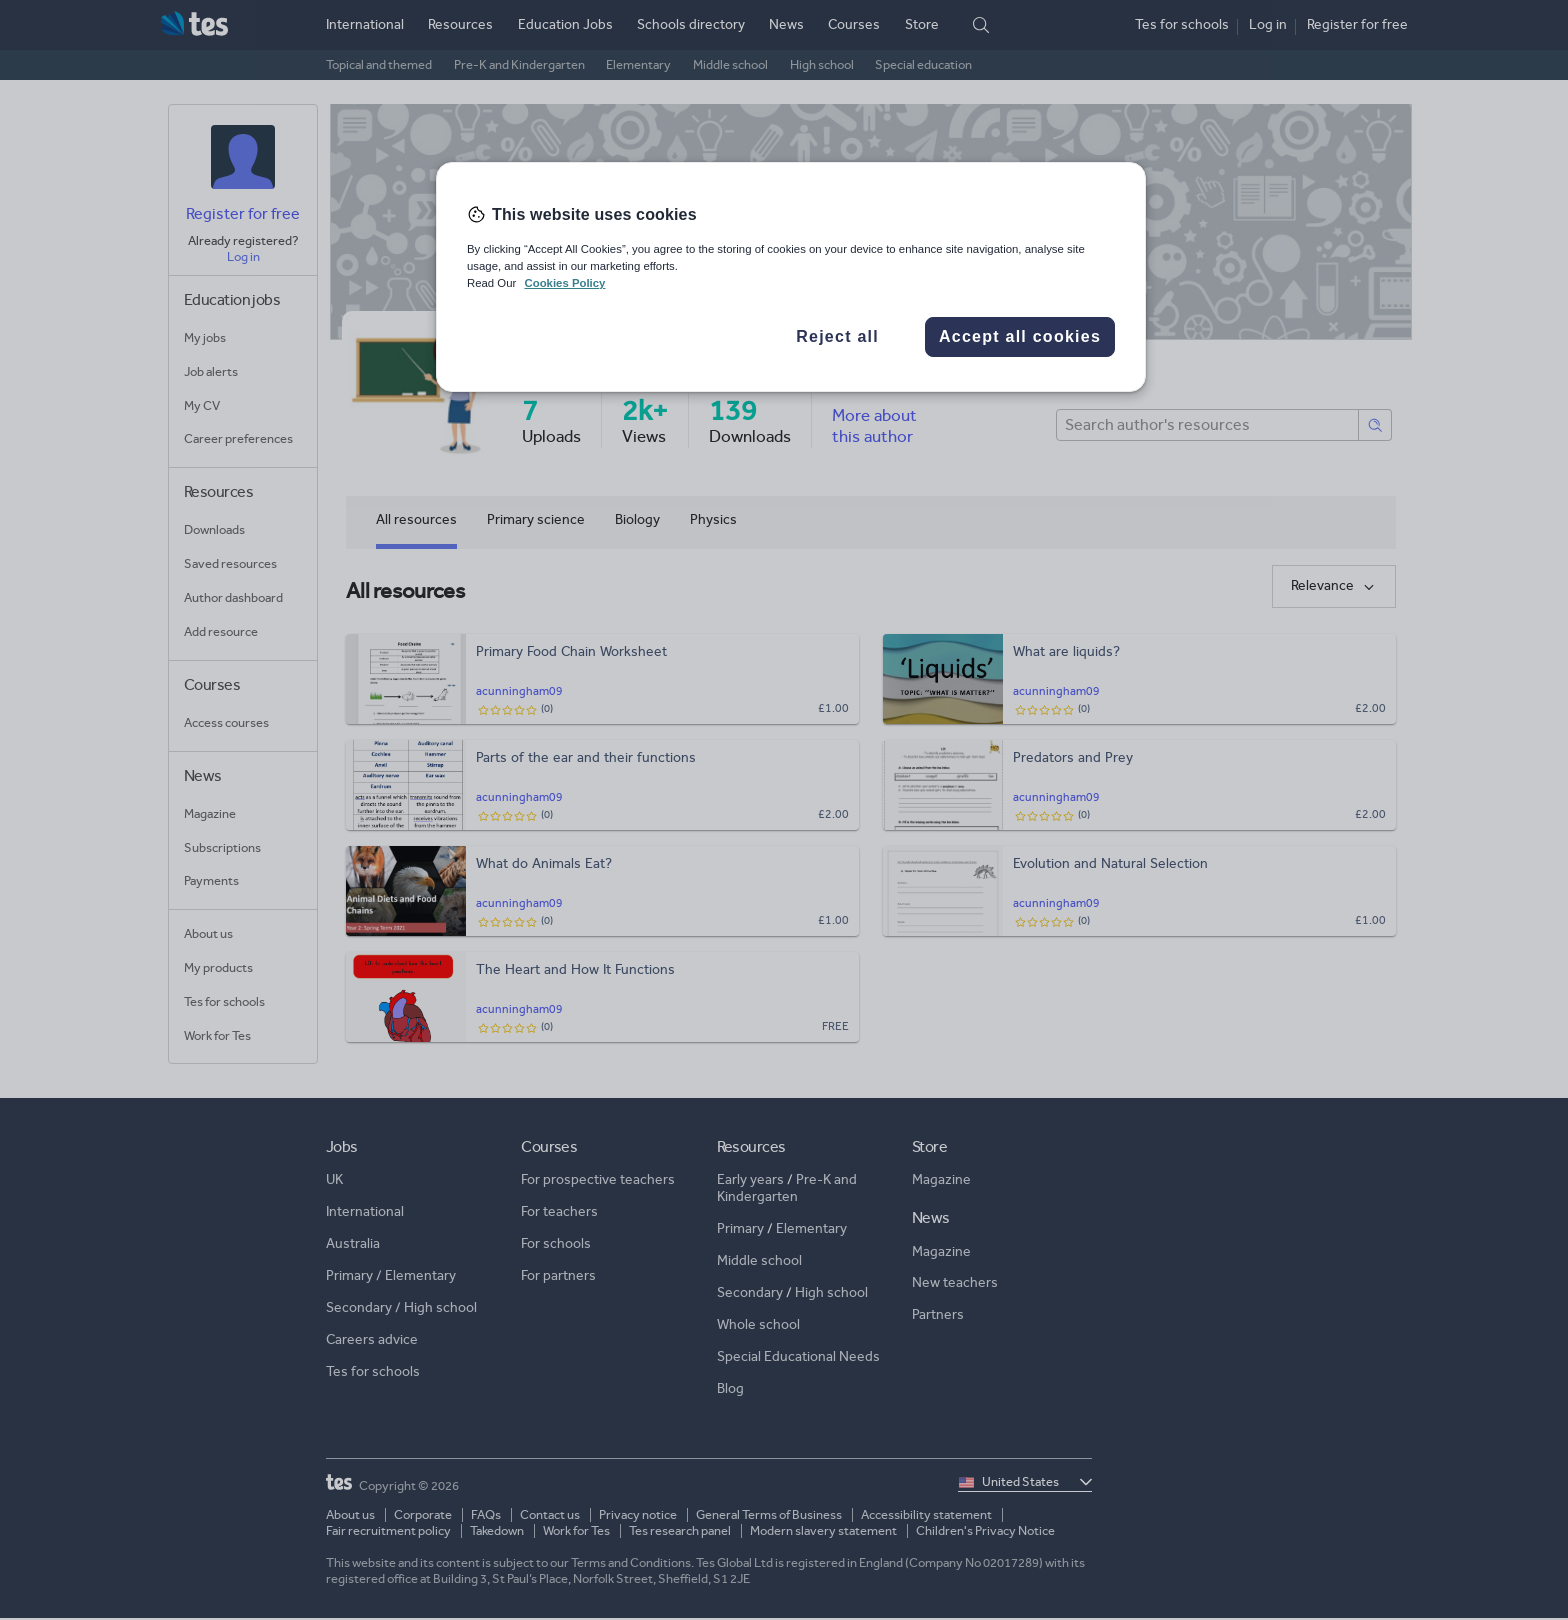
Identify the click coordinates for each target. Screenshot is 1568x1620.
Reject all (837, 336)
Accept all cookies (1020, 336)
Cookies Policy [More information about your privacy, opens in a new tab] (564, 283)
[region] (791, 277)
